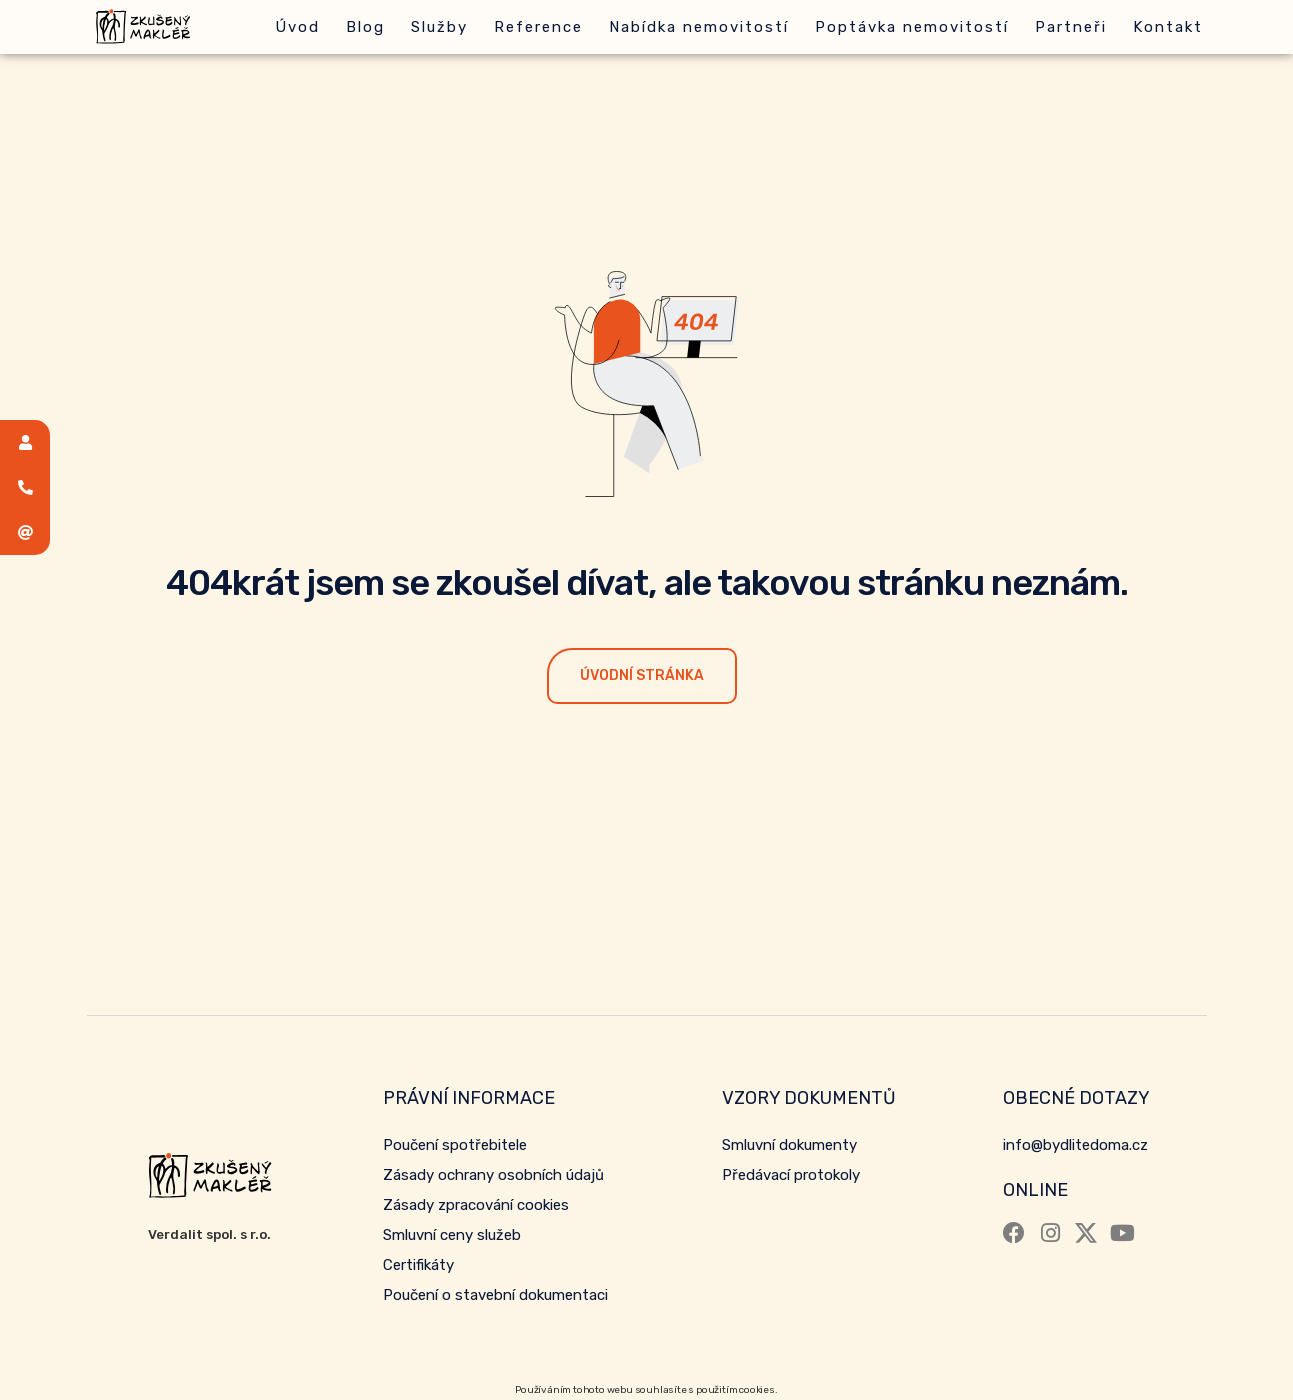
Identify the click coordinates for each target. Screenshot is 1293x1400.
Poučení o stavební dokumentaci (495, 1295)
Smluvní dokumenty (789, 1145)
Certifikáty (418, 1265)
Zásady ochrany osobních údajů (493, 1175)
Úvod (297, 27)
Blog (365, 27)
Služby (439, 27)
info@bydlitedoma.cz (1075, 1145)
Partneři (1071, 27)
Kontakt (1168, 27)
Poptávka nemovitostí (912, 27)
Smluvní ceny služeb (452, 1235)
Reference (538, 27)
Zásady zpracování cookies (476, 1205)
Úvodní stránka (642, 675)
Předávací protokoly (791, 1175)
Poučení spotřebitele (455, 1145)
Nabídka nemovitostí (699, 27)
